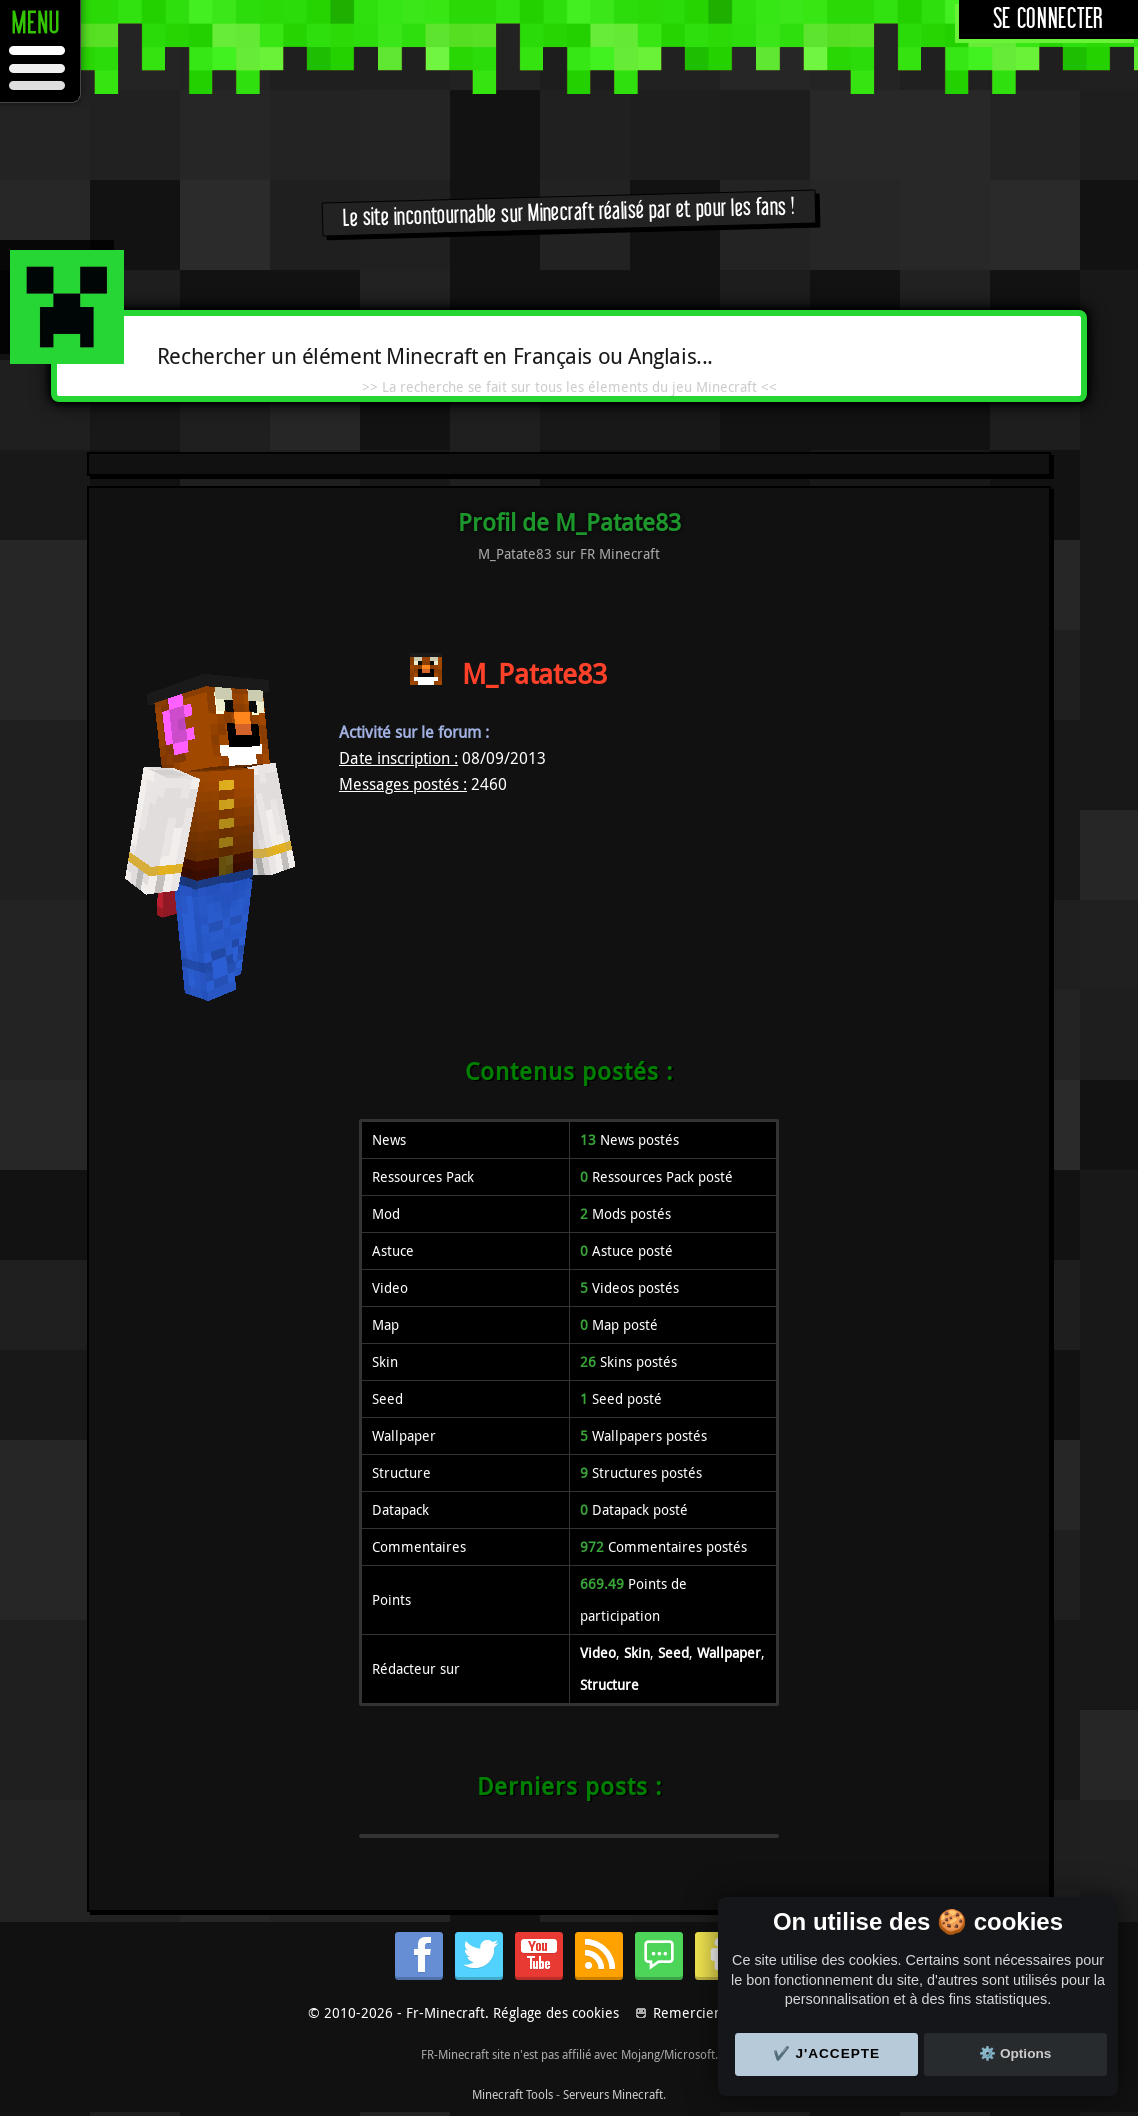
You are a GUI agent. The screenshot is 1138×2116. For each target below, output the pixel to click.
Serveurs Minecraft (613, 2094)
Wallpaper (729, 1652)
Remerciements (703, 2012)
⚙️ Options (1015, 2053)
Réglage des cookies (556, 2012)
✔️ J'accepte (827, 2053)
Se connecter (1048, 19)
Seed (673, 1652)
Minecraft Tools (512, 2094)
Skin (637, 1652)
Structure (609, 1684)
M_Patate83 (534, 673)
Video (598, 1652)
